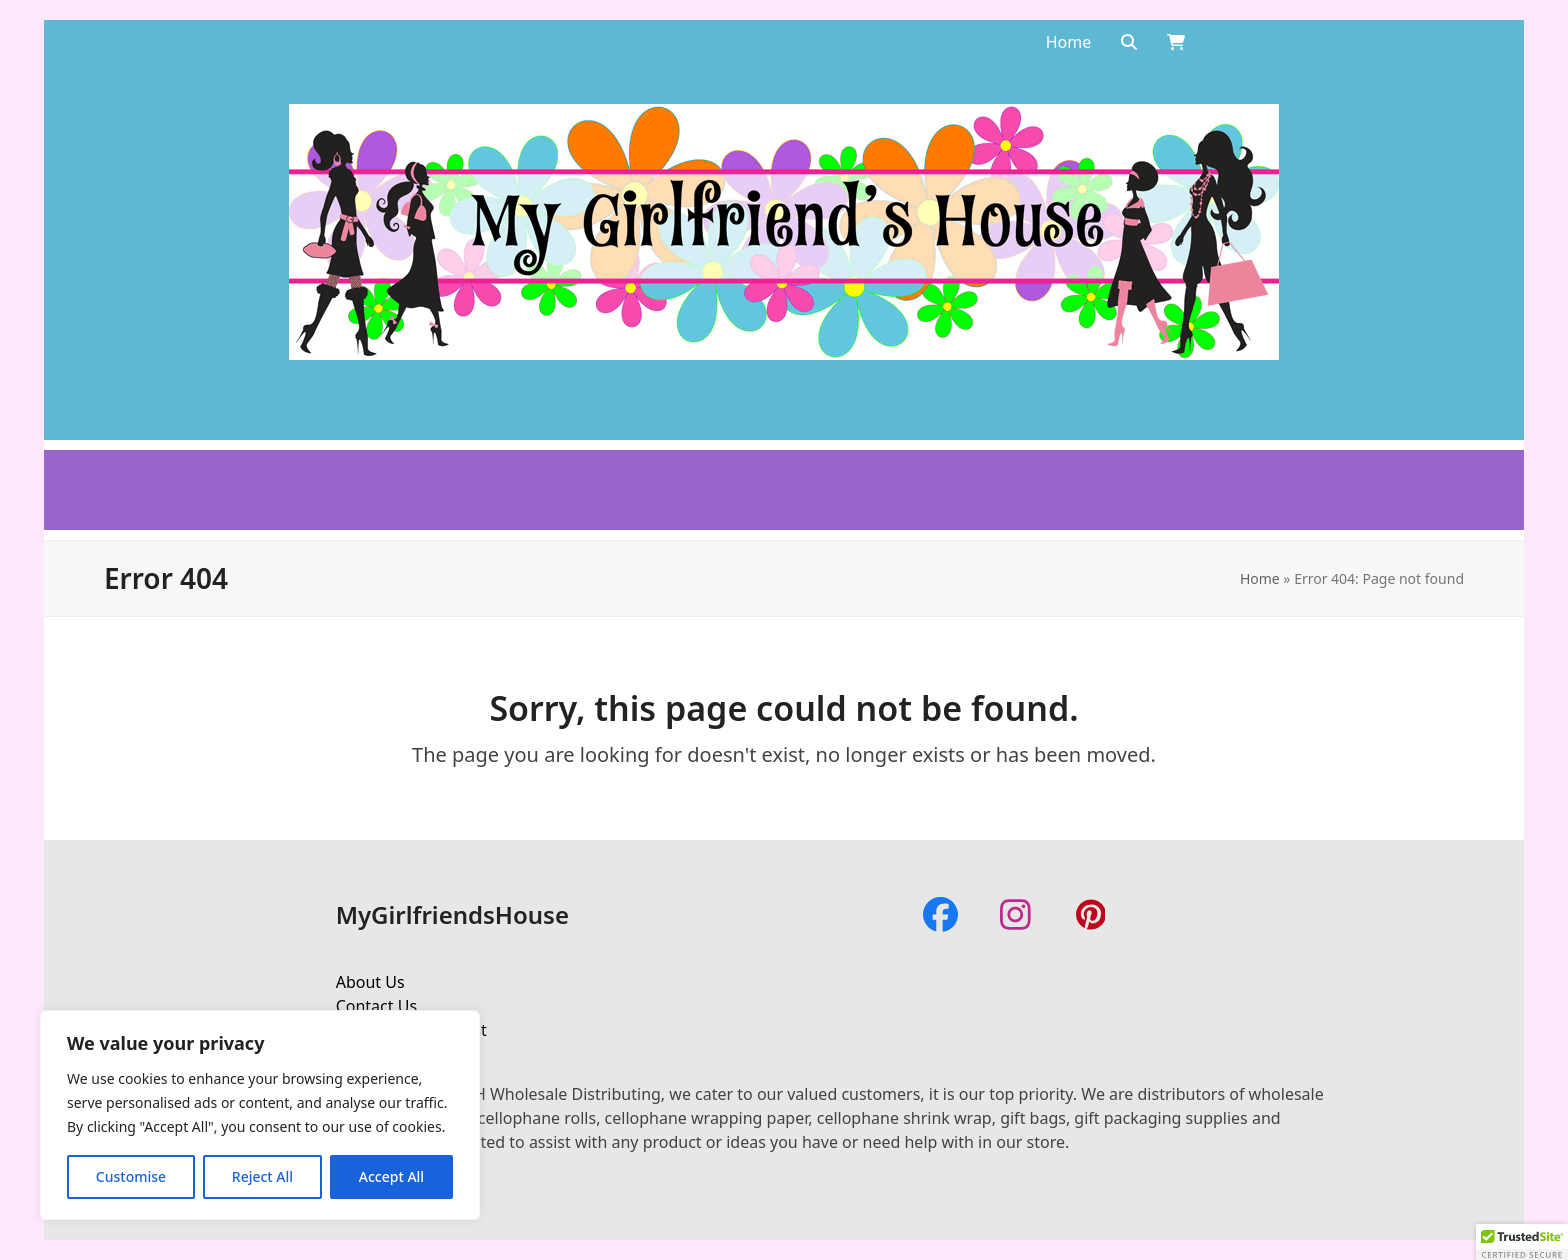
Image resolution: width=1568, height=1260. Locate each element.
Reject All (262, 1176)
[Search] (1129, 42)
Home (1260, 578)
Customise (131, 1176)
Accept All (391, 1176)
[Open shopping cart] (1176, 42)
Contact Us (376, 1006)
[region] (260, 1115)
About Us (370, 982)
